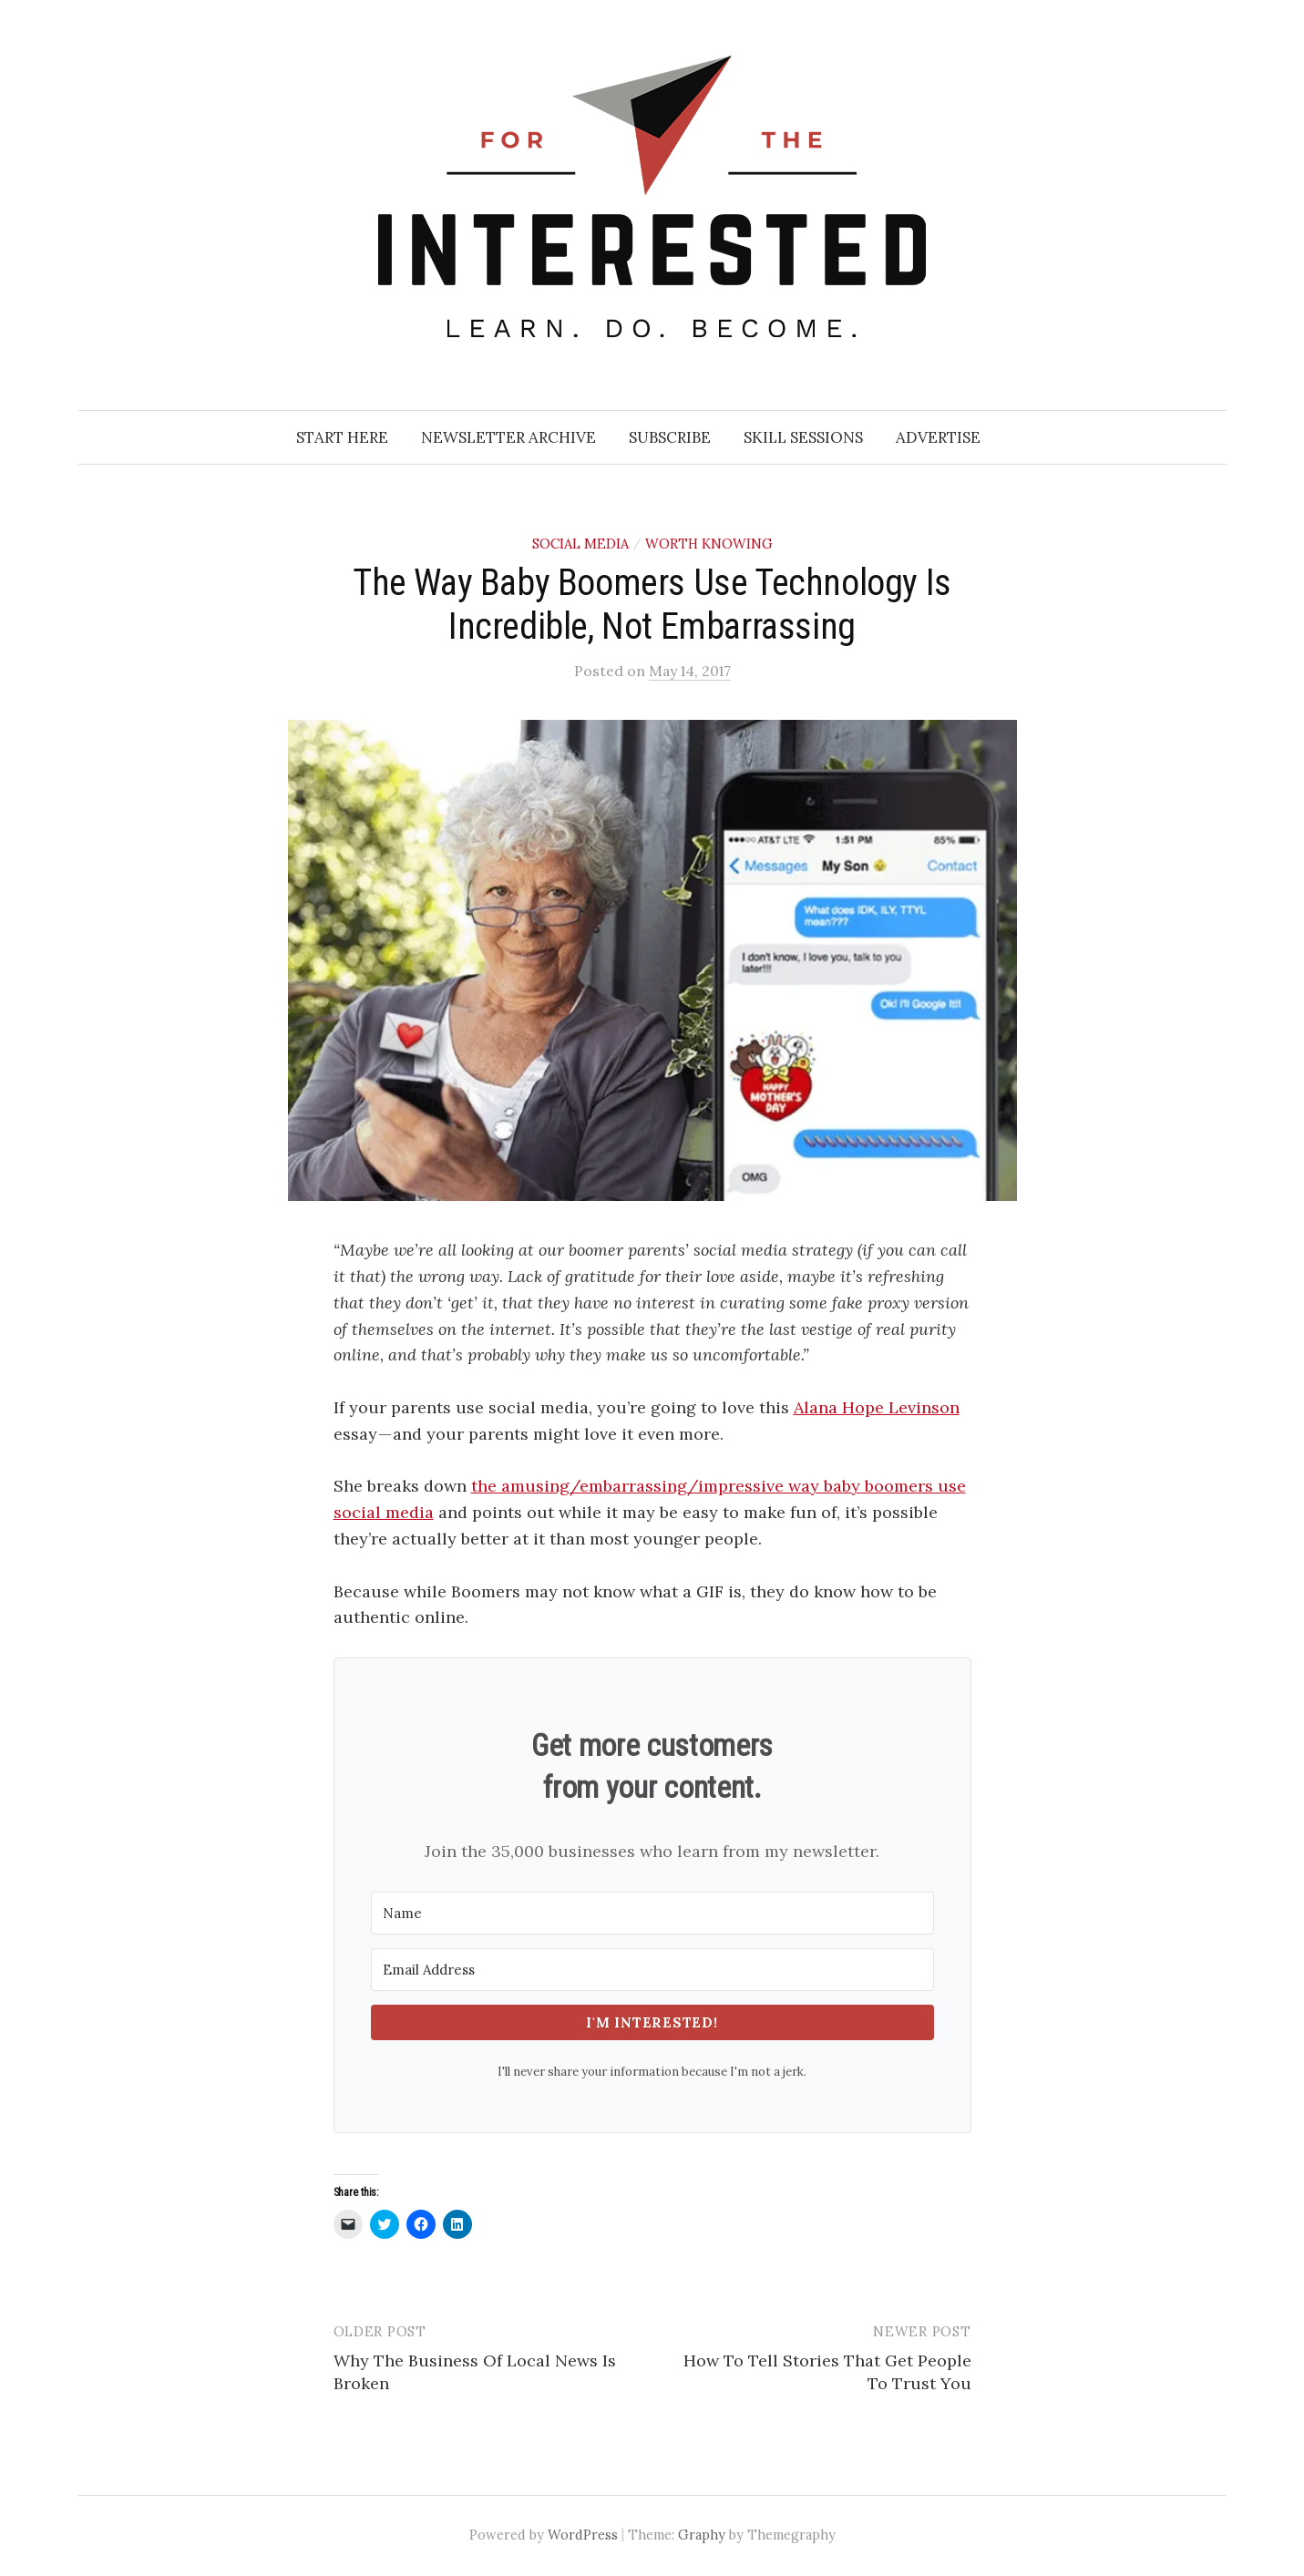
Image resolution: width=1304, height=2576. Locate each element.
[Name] (652, 1913)
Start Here (342, 437)
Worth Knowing (709, 543)
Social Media (580, 543)
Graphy (701, 2534)
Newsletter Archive (508, 437)
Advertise (938, 437)
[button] (652, 961)
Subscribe (670, 437)
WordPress (583, 2534)
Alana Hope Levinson (877, 1407)
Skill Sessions (803, 437)
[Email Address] (652, 1969)
